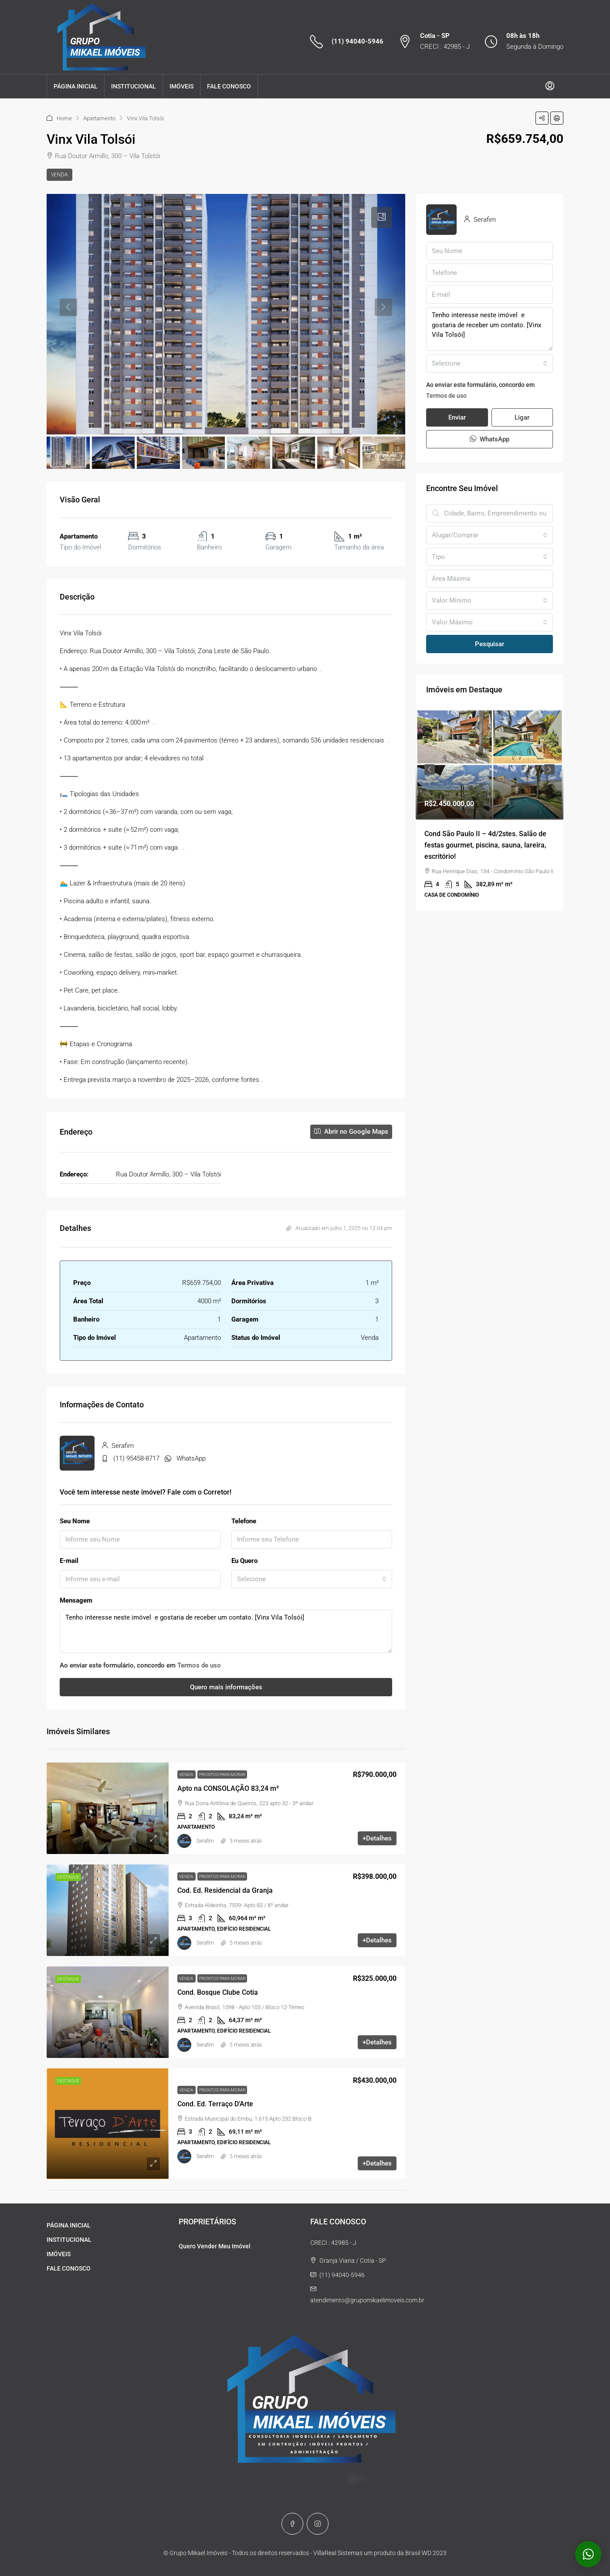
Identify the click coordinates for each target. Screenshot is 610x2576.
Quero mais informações (226, 1687)
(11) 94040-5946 (357, 41)
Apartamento (99, 118)
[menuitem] (550, 86)
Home (64, 118)
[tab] (381, 217)
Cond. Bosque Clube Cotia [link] (217, 1992)
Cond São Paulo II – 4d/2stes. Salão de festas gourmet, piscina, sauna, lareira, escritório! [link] (485, 845)
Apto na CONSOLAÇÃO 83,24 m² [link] (228, 1788)
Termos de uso (199, 1665)
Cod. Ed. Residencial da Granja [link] (225, 1890)
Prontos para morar (222, 1774)
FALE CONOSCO (229, 86)
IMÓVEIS (181, 86)
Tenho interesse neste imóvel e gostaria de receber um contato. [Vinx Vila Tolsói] (226, 1631)
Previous (429, 769)
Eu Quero (244, 1561)
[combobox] (312, 1579)
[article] (489, 810)
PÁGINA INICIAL (76, 86)
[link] (108, 1808)
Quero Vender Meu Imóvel (215, 2246)
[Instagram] (318, 2524)
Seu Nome (75, 1521)
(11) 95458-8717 (136, 1458)
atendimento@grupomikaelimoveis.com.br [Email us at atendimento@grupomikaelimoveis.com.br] (367, 2300)
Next (549, 769)
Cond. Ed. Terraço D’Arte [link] (215, 2104)
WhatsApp (191, 1458)
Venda (59, 175)
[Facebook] (292, 2524)
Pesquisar (489, 644)
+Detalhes (377, 1838)
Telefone (243, 1521)
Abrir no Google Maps (351, 1131)
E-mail (69, 1561)
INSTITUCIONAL (133, 86)
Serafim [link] (205, 1841)
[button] (542, 118)
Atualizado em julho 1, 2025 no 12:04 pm (339, 1228)
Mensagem (76, 1600)
